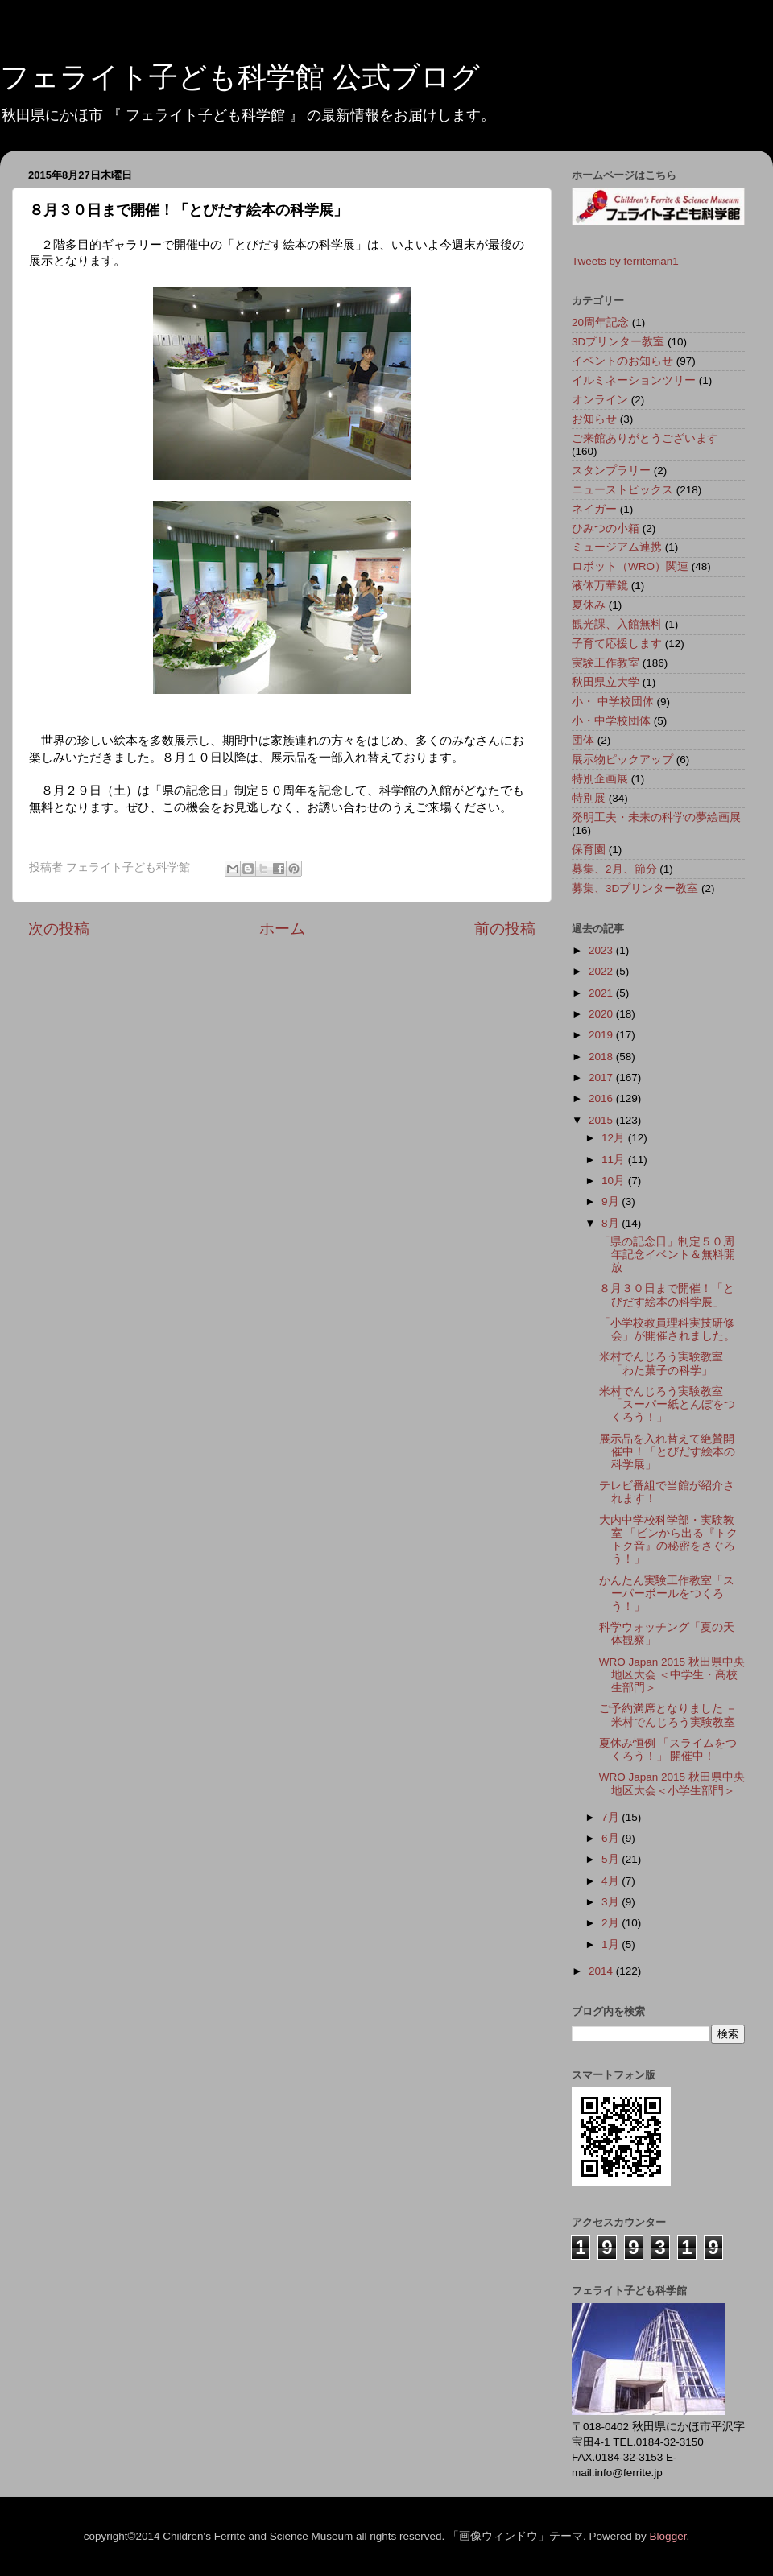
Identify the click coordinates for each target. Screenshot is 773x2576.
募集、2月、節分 (614, 869)
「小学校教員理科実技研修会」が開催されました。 (667, 1329)
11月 (614, 1160)
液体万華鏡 (600, 586)
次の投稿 (58, 928)
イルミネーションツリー (634, 380)
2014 (602, 1971)
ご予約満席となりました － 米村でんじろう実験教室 (668, 1715)
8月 (611, 1223)
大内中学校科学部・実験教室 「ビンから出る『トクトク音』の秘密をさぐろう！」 (668, 1540)
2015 (602, 1120)
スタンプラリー (611, 470)
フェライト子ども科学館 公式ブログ (240, 76)
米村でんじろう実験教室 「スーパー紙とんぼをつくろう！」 (667, 1404)
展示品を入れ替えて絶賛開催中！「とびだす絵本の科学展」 (667, 1452)
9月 (611, 1201)
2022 (602, 971)
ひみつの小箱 (605, 528)
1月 (611, 1944)
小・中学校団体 (611, 721)
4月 (611, 1881)
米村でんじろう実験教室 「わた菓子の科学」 (661, 1363)
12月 (614, 1138)
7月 (611, 1817)
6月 (611, 1838)
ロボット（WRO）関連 (630, 566)
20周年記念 (600, 322)
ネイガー (594, 509)
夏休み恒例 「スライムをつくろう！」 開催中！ (668, 1749)
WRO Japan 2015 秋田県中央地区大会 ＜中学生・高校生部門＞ (672, 1675)
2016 (602, 1098)
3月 (611, 1902)
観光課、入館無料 (617, 624)
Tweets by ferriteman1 (625, 261)
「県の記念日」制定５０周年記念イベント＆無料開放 (667, 1255)
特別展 (589, 798)
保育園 (589, 850)
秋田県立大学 (605, 682)
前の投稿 (504, 928)
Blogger (668, 2536)
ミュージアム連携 (617, 547)
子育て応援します (617, 644)
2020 (602, 1014)
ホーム (282, 928)
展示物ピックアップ (622, 759)
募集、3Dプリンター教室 (635, 888)
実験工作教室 (605, 663)
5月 (611, 1859)
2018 (602, 1057)
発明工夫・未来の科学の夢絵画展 (656, 817)
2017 (602, 1077)
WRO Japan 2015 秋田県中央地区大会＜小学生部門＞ (672, 1783)
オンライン (600, 400)
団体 (583, 740)
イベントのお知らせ (622, 361)
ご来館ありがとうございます (645, 438)
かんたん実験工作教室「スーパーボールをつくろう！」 (666, 1593)
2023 (602, 950)
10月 (614, 1180)
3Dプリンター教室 (618, 342)
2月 (611, 1923)
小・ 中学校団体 (613, 702)
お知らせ (594, 419)
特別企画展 (600, 779)
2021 (602, 993)
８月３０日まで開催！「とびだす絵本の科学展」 (666, 1294)
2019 (602, 1035)
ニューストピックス (622, 490)
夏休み (589, 605)
